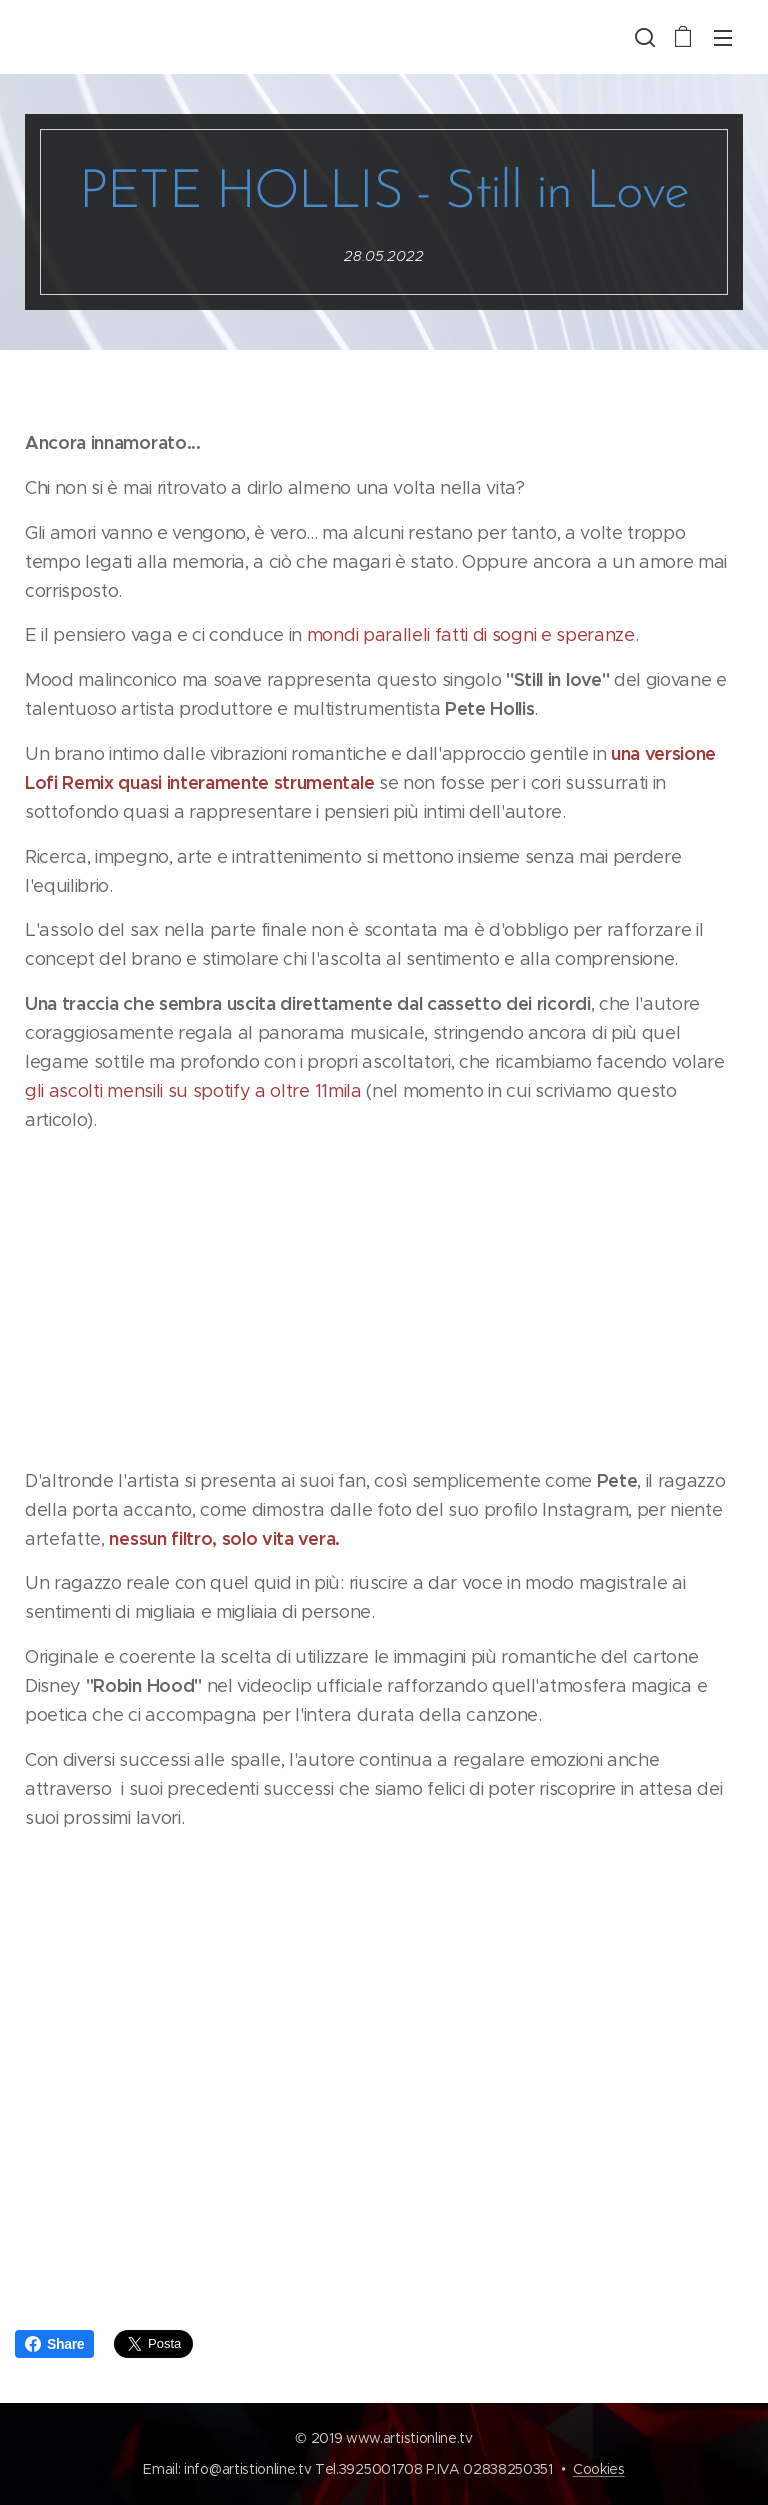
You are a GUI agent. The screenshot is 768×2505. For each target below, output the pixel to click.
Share (54, 2344)
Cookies (599, 2469)
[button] (643, 37)
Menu (723, 38)
